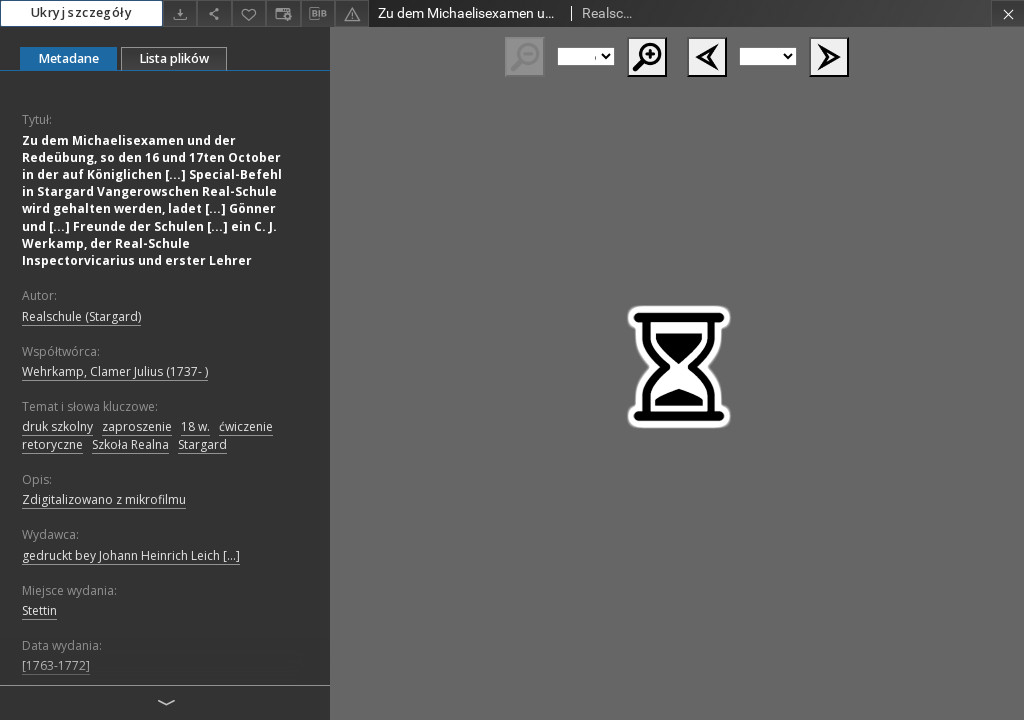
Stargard (202, 444)
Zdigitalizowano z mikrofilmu (104, 499)
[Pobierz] (180, 13)
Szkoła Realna (130, 444)
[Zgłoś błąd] (352, 13)
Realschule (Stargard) (81, 316)
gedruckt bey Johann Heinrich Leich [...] (131, 555)
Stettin (39, 610)
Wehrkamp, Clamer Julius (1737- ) (115, 371)
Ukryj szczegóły (81, 12)
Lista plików (174, 58)
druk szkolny (57, 426)
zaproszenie (137, 426)
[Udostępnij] (214, 13)
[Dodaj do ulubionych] (249, 13)
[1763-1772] (56, 665)
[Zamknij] (1007, 13)
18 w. (195, 426)
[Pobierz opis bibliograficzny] (318, 14)
